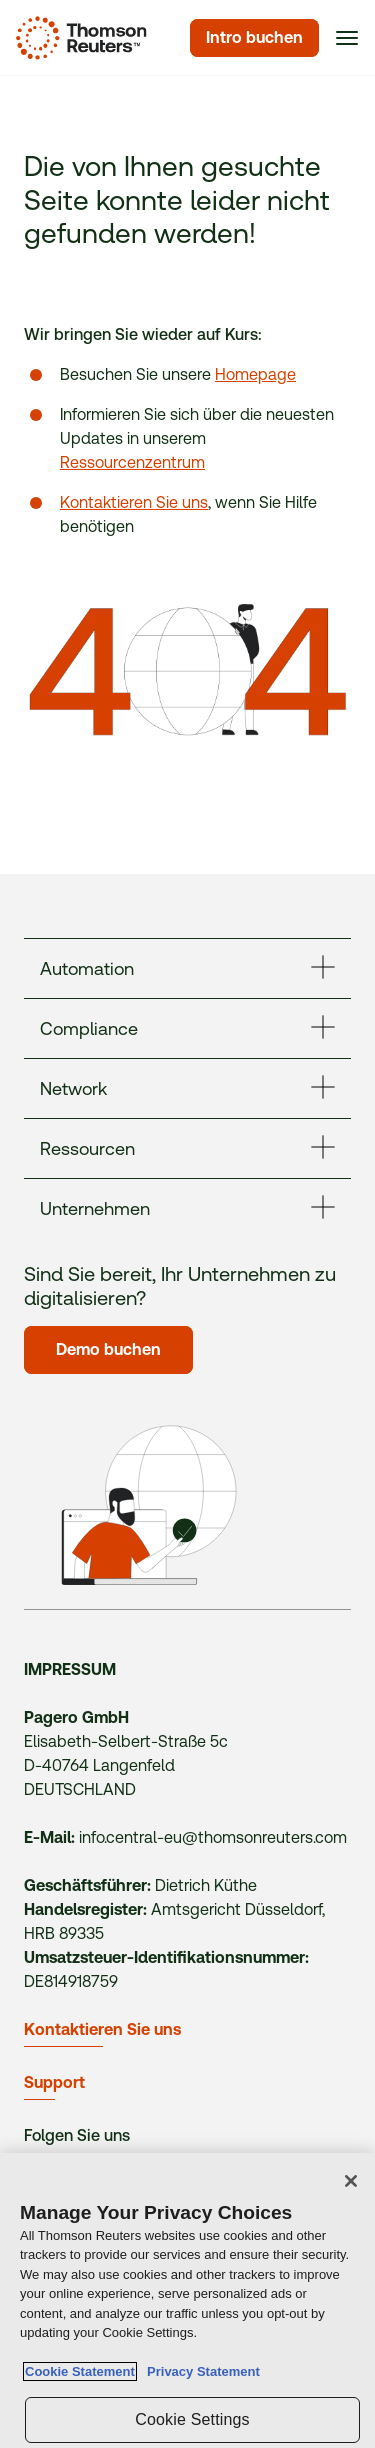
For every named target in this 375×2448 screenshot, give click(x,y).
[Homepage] (77, 38)
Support (54, 2082)
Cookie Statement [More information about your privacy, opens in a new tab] (80, 2371)
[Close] (351, 2181)
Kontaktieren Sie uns (134, 502)
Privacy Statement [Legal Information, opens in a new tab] (200, 2371)
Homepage (255, 374)
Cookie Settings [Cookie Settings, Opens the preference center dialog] (192, 2419)
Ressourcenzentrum (132, 462)
